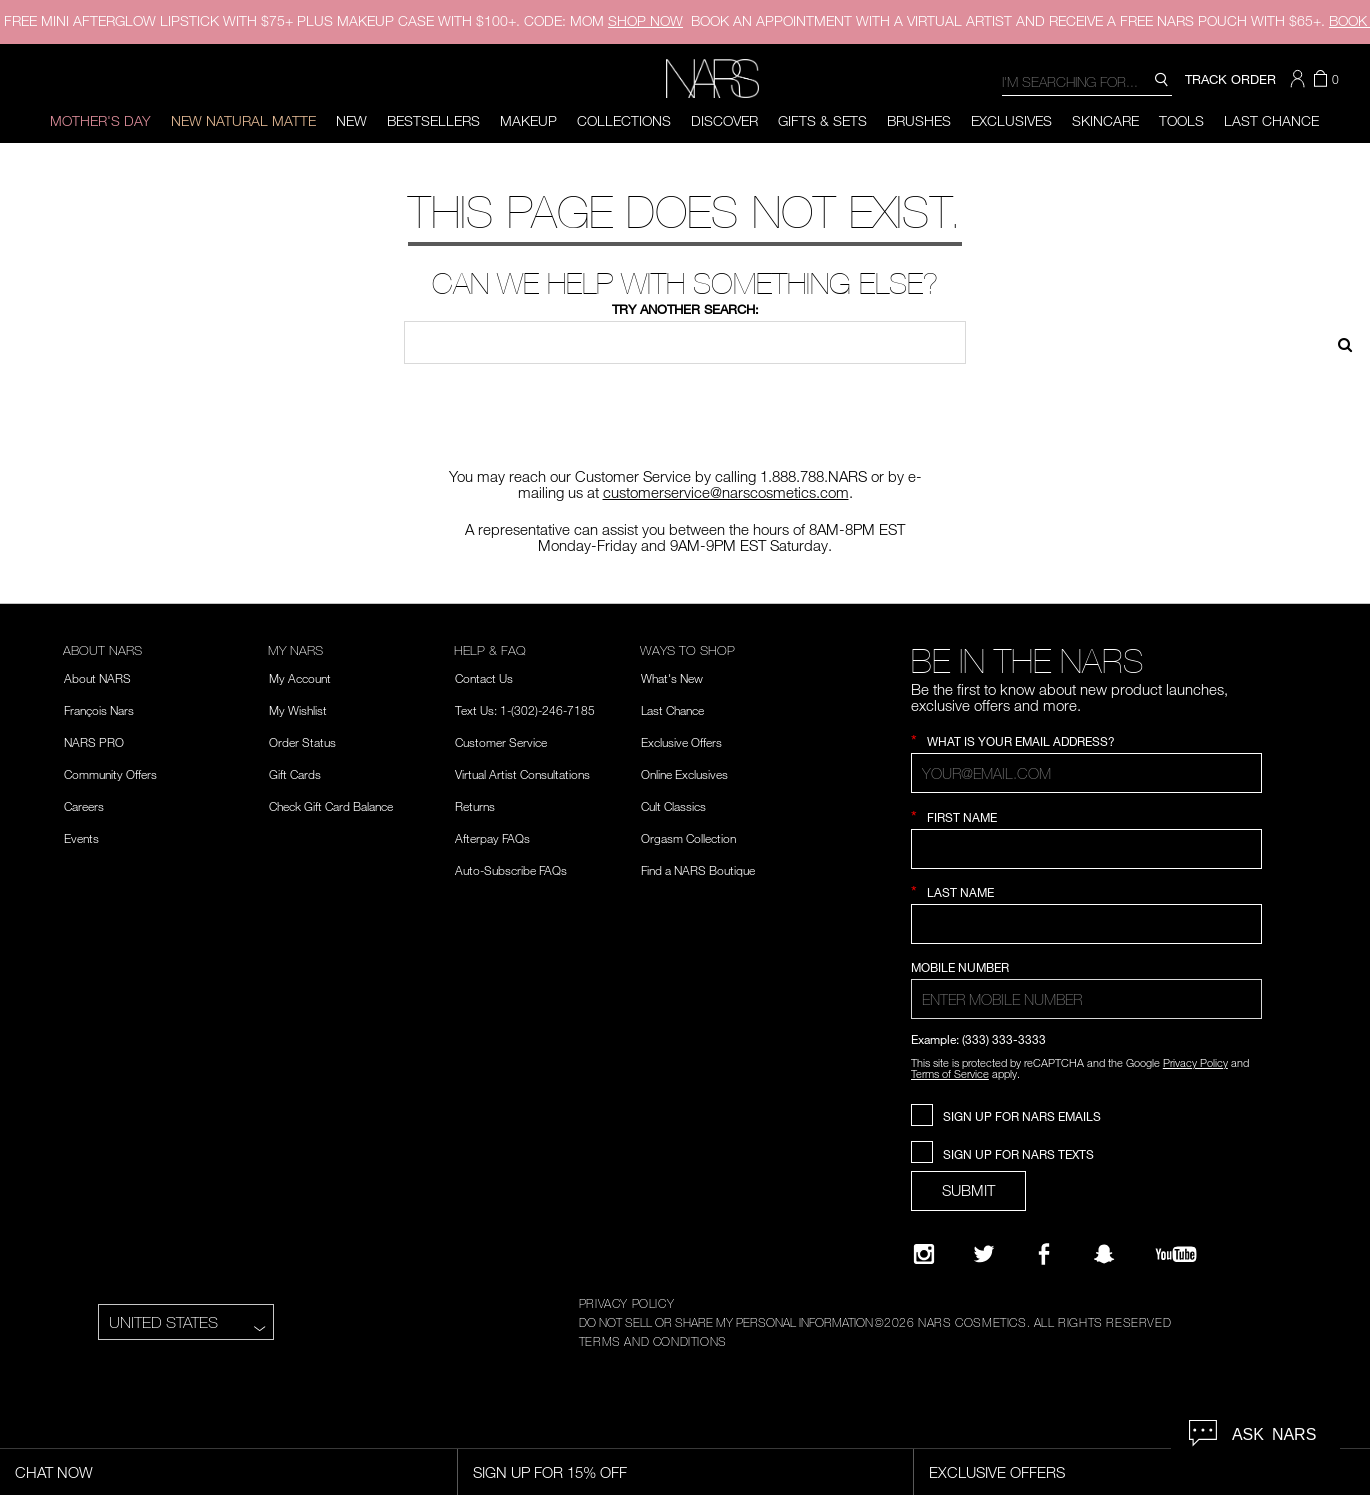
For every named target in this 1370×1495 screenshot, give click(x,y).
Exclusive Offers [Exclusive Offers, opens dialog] (997, 1472)
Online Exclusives (684, 774)
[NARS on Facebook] (1044, 1254)
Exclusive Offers (681, 742)
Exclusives (1011, 120)
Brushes (919, 120)
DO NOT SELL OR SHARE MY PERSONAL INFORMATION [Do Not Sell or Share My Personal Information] (726, 1322)
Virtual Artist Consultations (522, 774)
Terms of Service (950, 1073)
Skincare (1105, 120)
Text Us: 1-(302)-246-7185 (525, 710)
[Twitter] (984, 1254)
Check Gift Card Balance (331, 806)
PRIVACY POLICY (626, 1303)
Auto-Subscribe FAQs (511, 870)
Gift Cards (295, 774)
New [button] (351, 120)
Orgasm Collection (688, 838)
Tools (1181, 120)
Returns (475, 806)
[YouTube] (1176, 1254)
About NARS (97, 678)
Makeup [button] (528, 120)
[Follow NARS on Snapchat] (1104, 1254)
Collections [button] (624, 120)
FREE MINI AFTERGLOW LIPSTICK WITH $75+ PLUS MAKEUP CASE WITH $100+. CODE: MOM (343, 20)
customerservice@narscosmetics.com (726, 492)
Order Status (302, 742)
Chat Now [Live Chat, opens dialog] (54, 1472)
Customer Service (501, 742)
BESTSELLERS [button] (433, 120)
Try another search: (685, 309)
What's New (672, 678)
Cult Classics (673, 806)
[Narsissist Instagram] (924, 1254)
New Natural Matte (243, 120)
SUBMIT (968, 1190)
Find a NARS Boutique (698, 870)
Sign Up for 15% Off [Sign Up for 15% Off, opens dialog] (550, 1472)
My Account (300, 678)
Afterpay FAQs (492, 838)
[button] (1300, 79)
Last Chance (1271, 120)
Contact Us (484, 678)
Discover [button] (724, 120)
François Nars (99, 710)
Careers (84, 806)
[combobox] (1087, 80)
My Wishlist (298, 710)
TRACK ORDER (1230, 79)
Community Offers (110, 774)
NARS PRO (94, 742)
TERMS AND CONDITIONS (653, 1341)
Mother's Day (100, 120)
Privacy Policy (1195, 1062)
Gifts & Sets (822, 120)
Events (81, 838)
